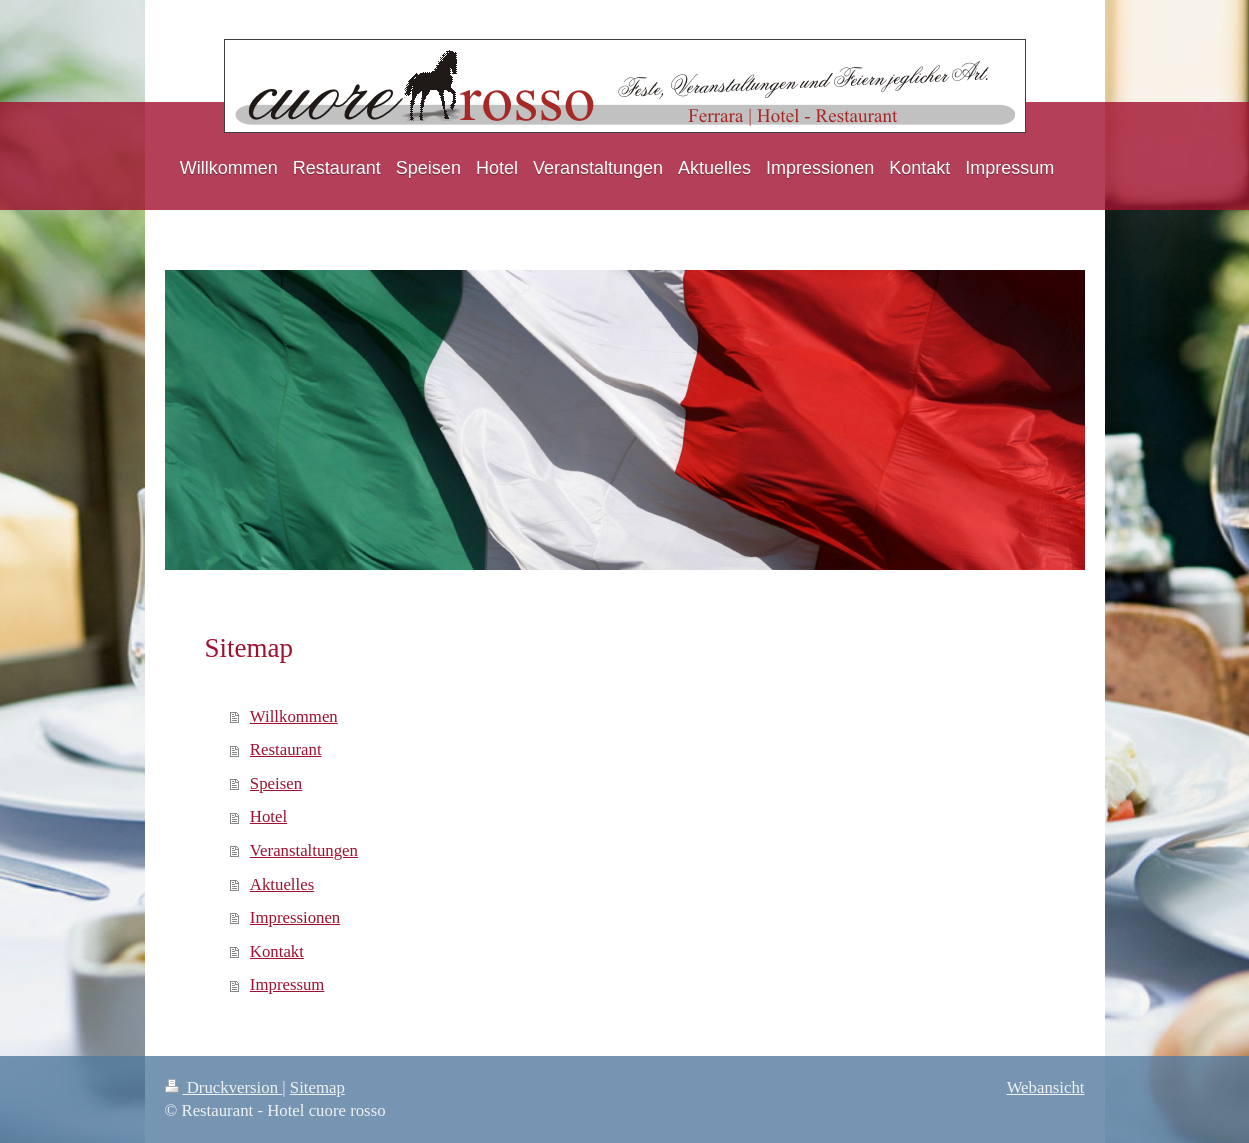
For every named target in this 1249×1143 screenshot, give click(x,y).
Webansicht (1046, 1087)
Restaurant (286, 749)
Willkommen (294, 716)
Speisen (276, 783)
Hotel (268, 816)
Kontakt (277, 951)
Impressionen (295, 917)
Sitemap (317, 1087)
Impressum (287, 984)
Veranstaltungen (304, 850)
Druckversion (224, 1087)
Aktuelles (282, 884)
